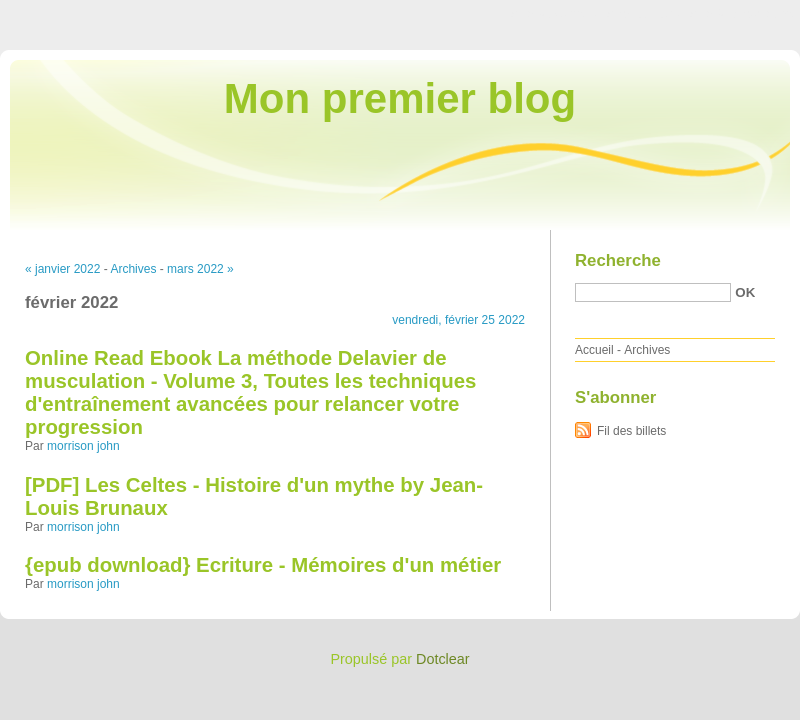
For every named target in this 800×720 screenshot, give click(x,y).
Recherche (618, 260)
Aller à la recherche (741, 14)
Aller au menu (643, 14)
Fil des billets (631, 431)
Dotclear (443, 659)
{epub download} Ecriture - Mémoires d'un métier (263, 565)
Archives (133, 269)
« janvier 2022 (62, 269)
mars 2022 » (200, 269)
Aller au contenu (554, 14)
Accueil (594, 350)
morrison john (83, 446)
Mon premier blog (400, 98)
